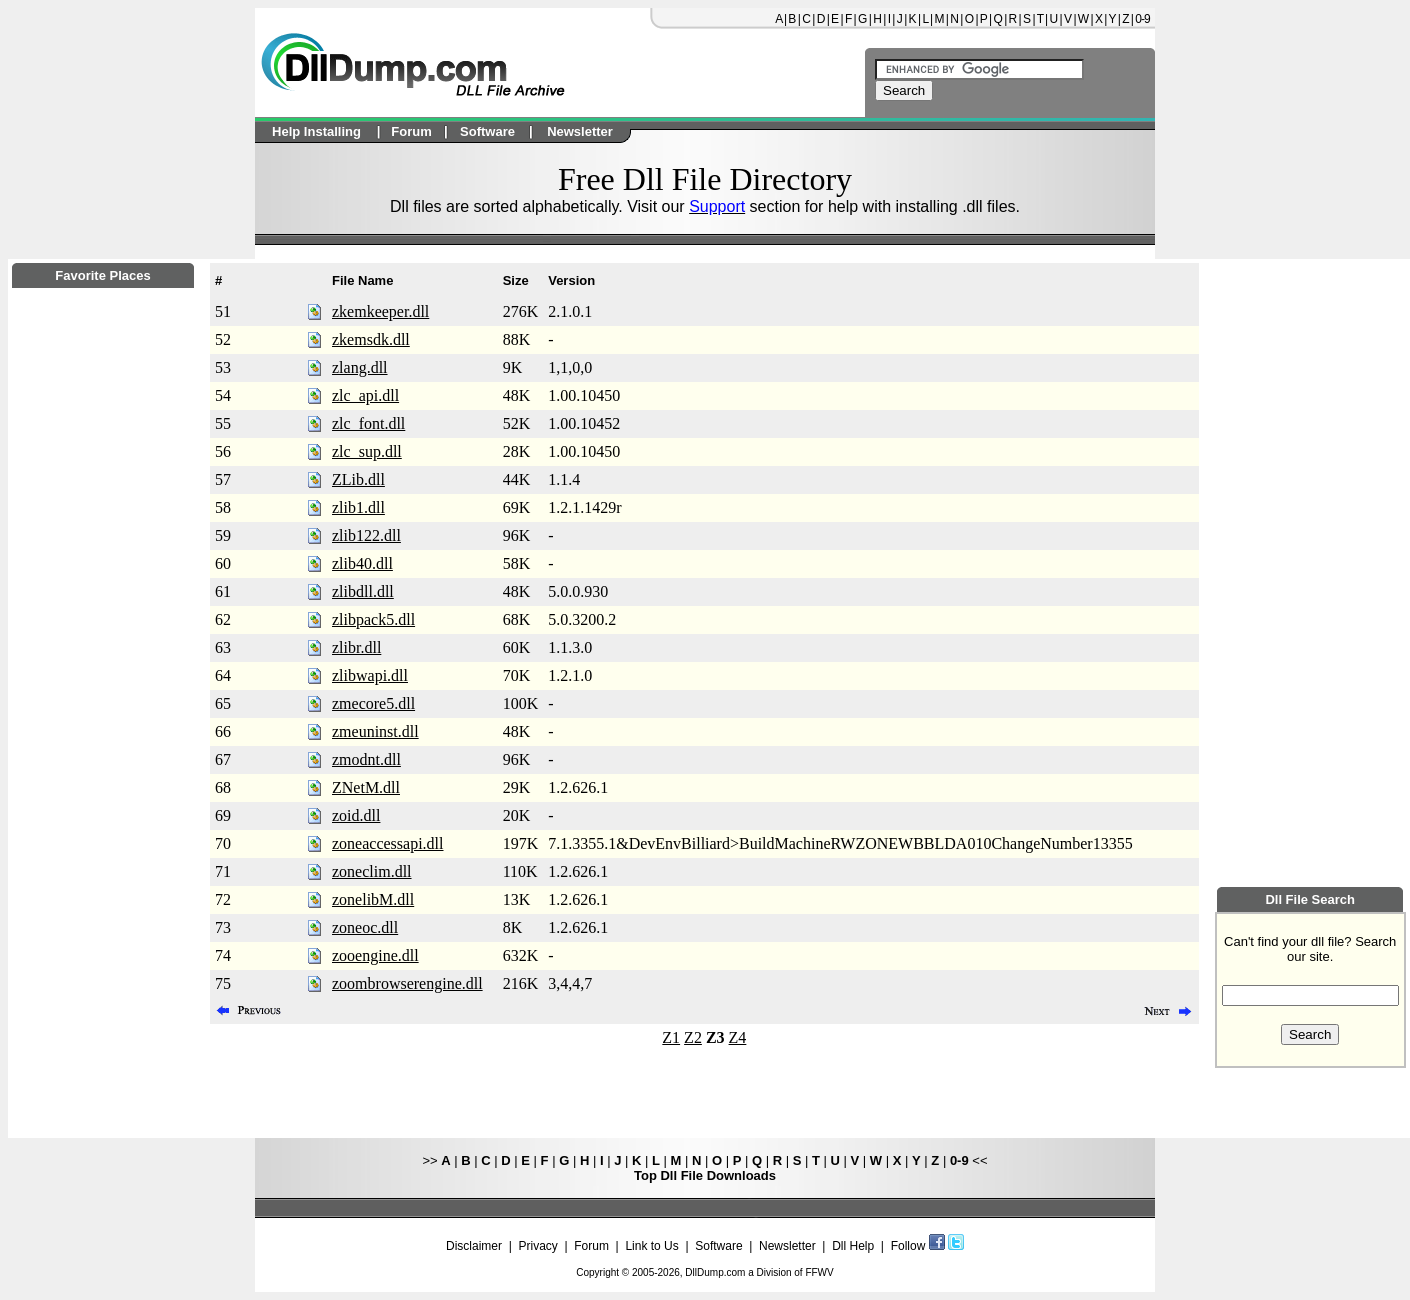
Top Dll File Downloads (705, 1175)
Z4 (738, 1037)
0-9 (1142, 19)
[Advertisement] (103, 831)
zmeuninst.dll (375, 731)
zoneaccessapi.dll (388, 843)
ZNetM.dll (366, 787)
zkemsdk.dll (371, 339)
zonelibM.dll (373, 899)
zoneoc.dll (365, 927)
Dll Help (853, 1246)
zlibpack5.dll (373, 619)
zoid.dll (356, 815)
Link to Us (651, 1246)
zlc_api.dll (365, 395)
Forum (591, 1246)
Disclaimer (474, 1246)
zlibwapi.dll (370, 675)
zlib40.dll (362, 563)
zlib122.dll (366, 535)
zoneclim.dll (372, 871)
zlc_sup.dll (367, 451)
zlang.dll (360, 367)
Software (718, 1246)
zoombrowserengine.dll (407, 983)
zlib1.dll (358, 507)
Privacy (537, 1246)
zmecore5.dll (373, 703)
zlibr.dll (356, 647)
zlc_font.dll (368, 423)
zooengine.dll (375, 955)
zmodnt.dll (366, 759)
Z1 (671, 1037)
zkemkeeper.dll (380, 311)
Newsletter (787, 1246)
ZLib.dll (358, 479)
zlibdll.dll (363, 591)
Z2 (693, 1037)
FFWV (819, 1272)
